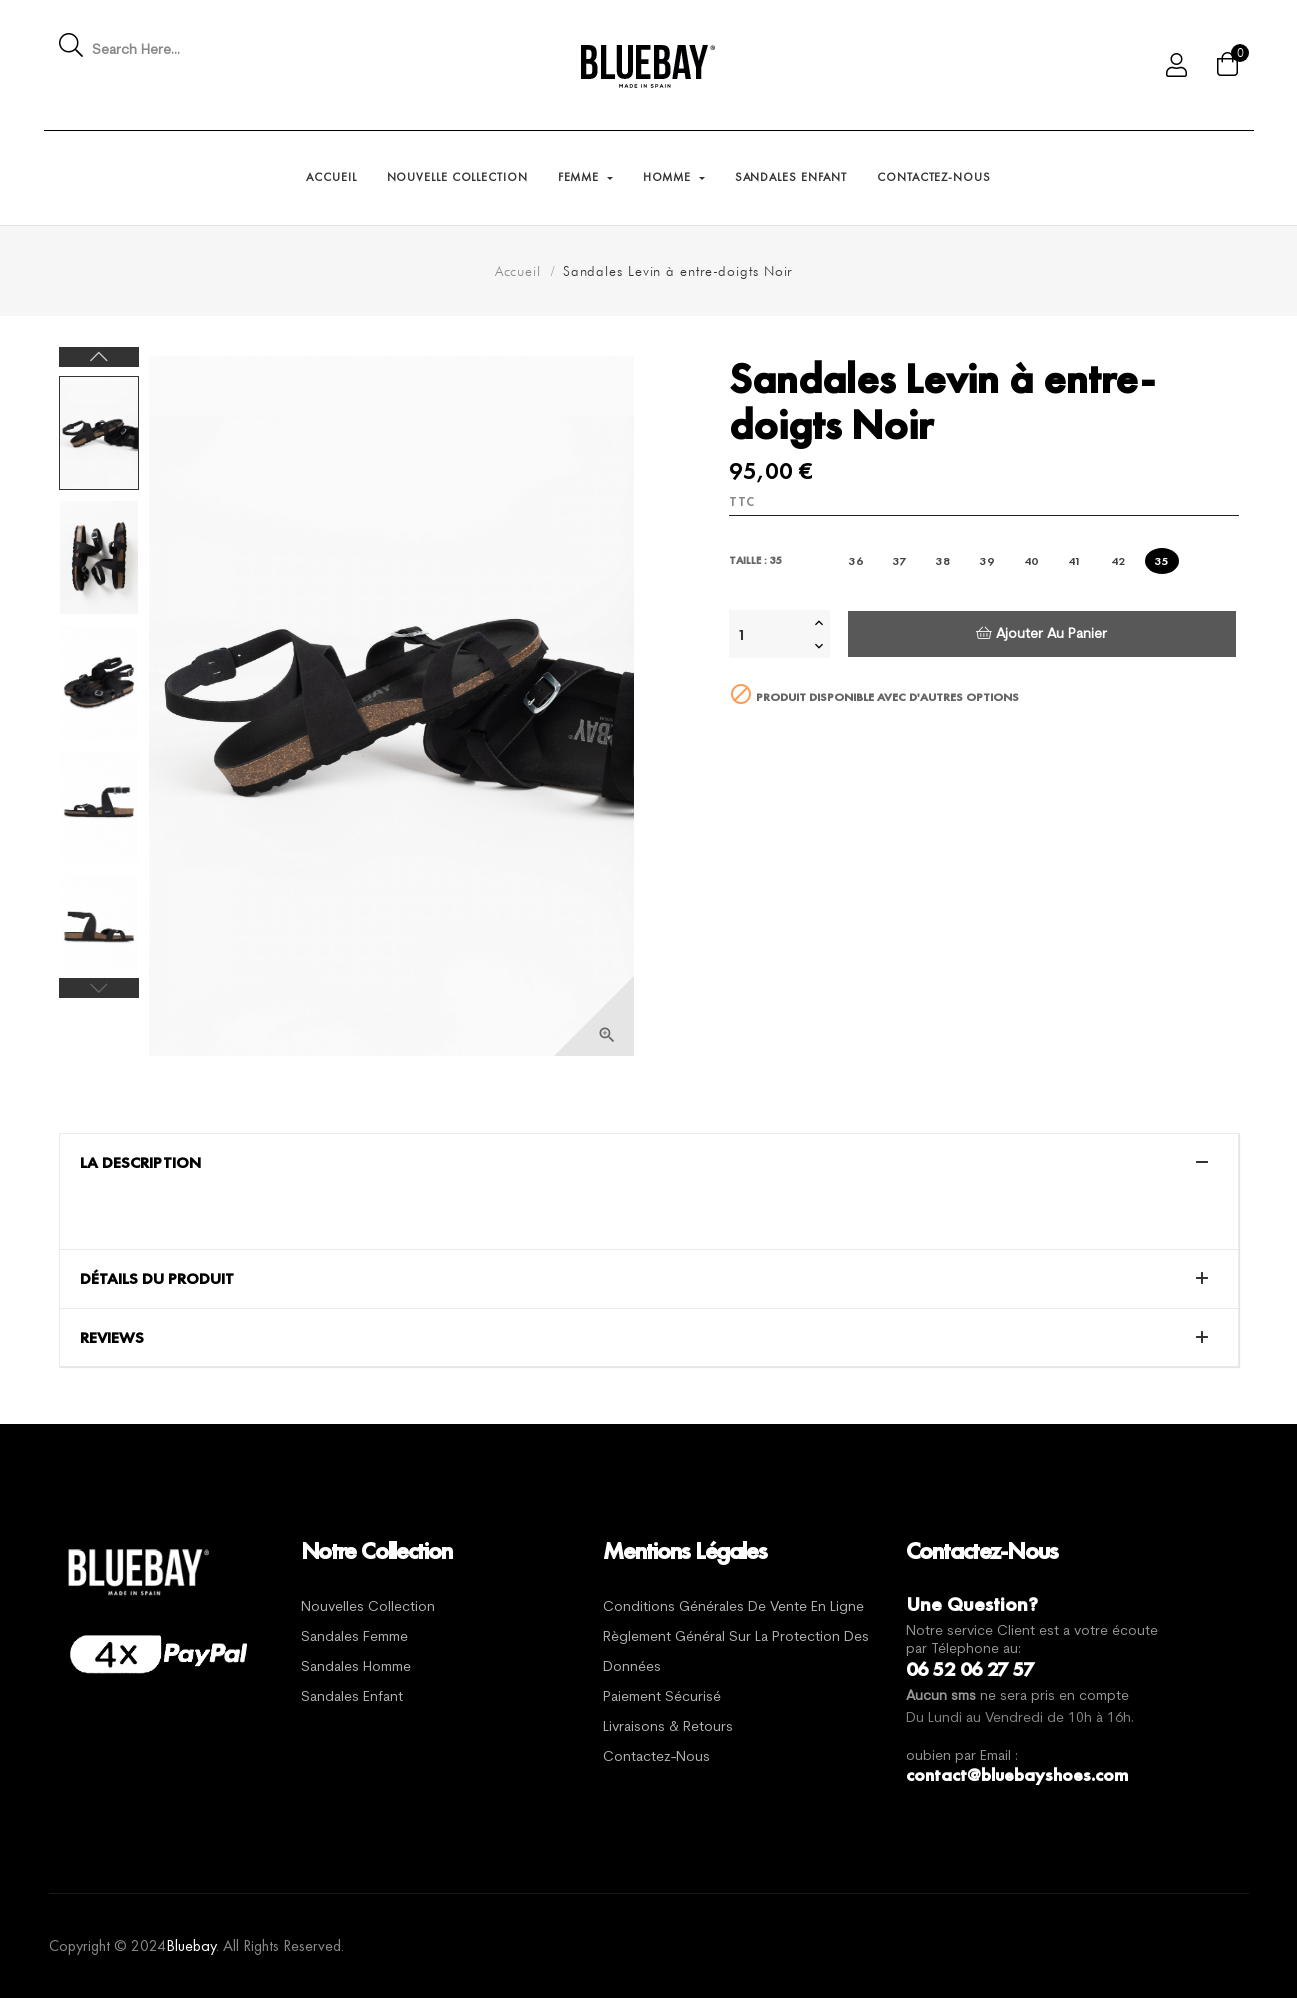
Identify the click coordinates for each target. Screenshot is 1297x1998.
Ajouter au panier (1041, 633)
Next (99, 357)
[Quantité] (769, 634)
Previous (99, 988)
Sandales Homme (356, 1667)
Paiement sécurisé (662, 1697)
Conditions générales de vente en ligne (733, 1607)
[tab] (649, 1163)
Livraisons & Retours (668, 1727)
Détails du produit (157, 1279)
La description (140, 1163)
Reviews (112, 1338)
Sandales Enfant (352, 1697)
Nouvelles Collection (368, 1607)
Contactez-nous (656, 1757)
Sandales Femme (354, 1637)
